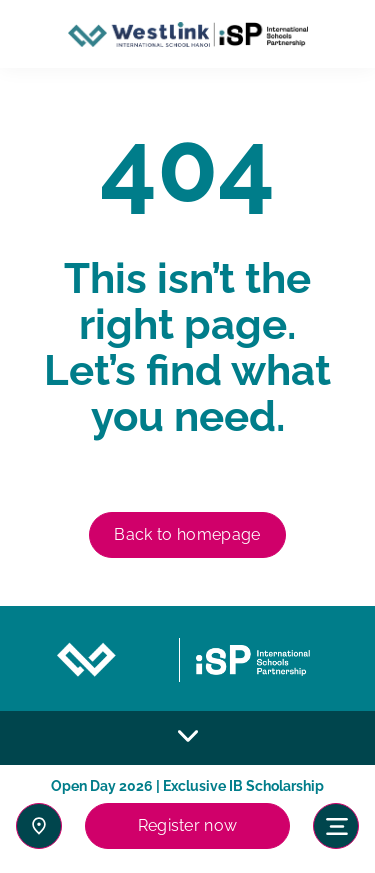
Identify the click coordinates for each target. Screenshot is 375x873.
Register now (188, 825)
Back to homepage (187, 534)
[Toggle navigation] (336, 826)
